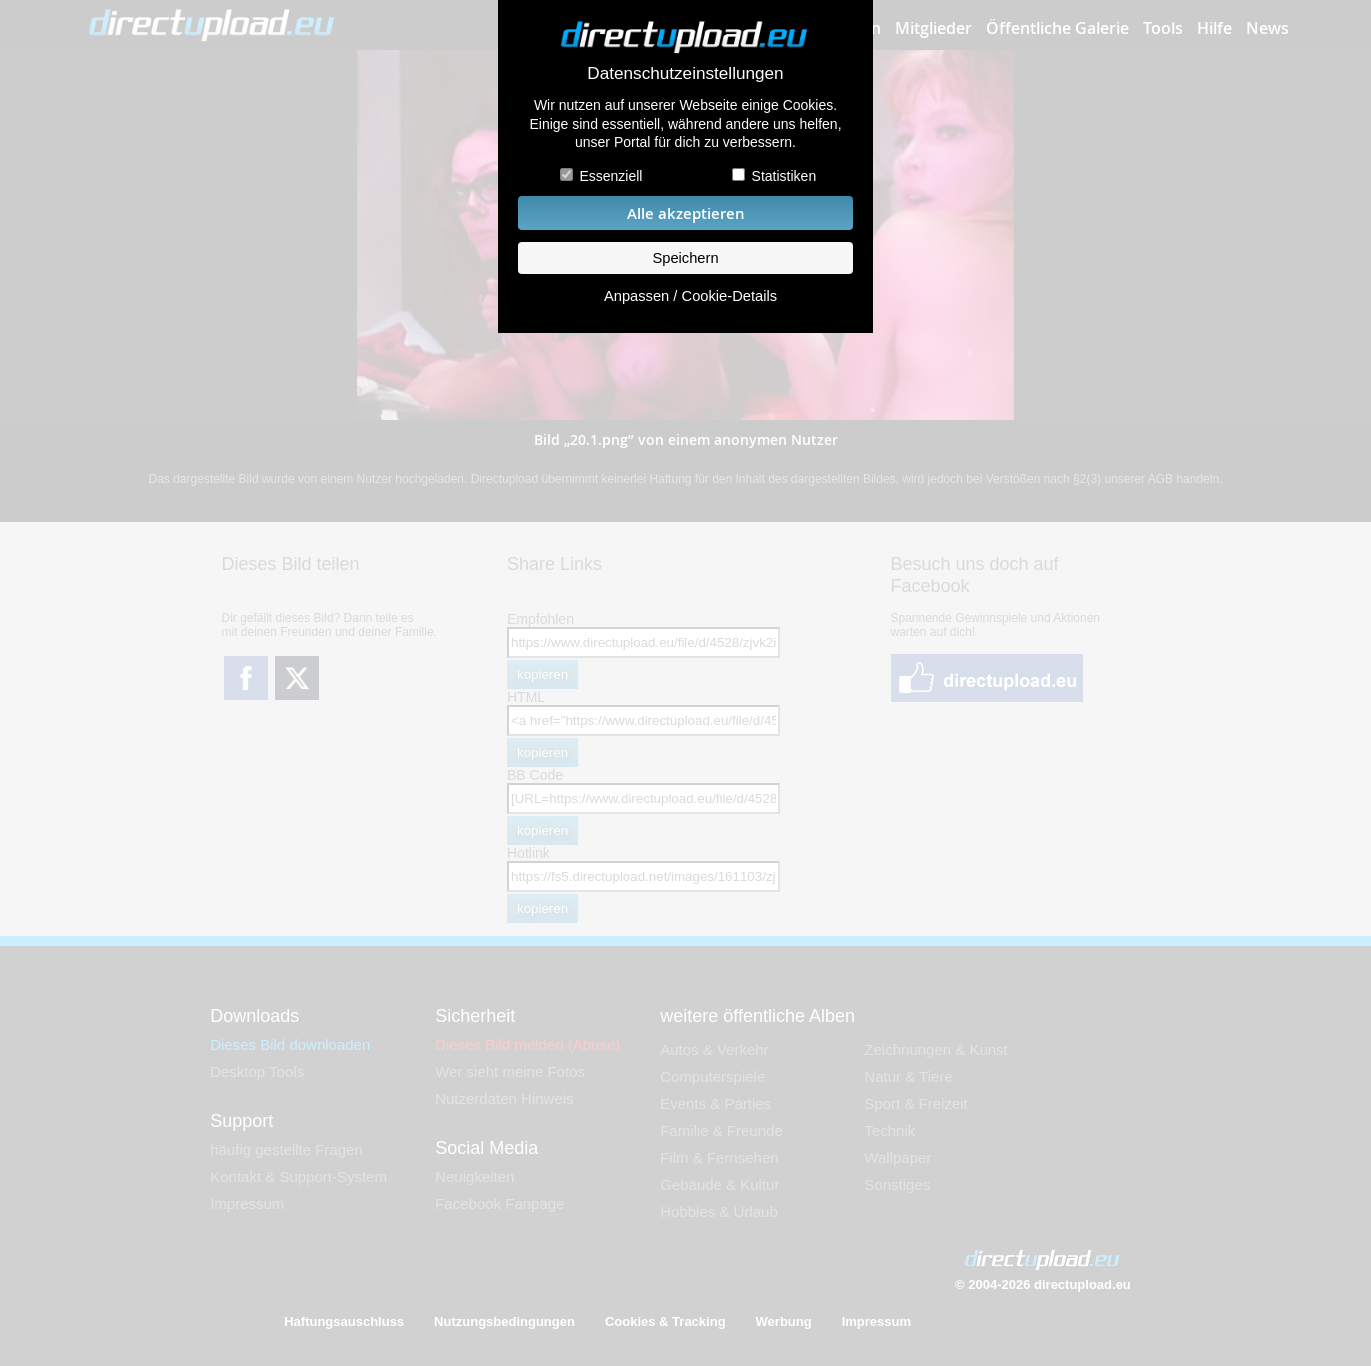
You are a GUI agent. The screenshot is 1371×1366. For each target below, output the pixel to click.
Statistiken (784, 176)
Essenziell (610, 176)
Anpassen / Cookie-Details (690, 296)
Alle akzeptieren (686, 213)
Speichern (685, 258)
